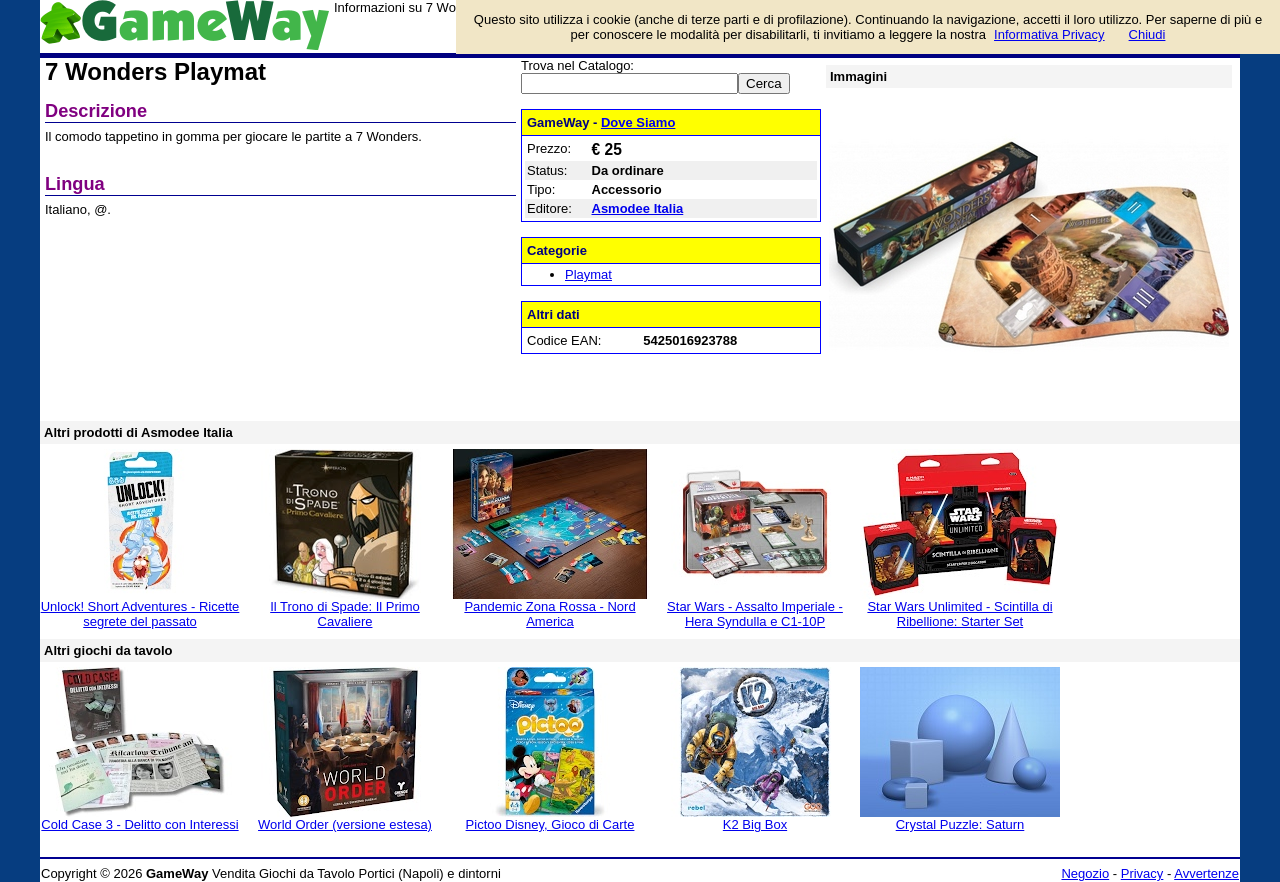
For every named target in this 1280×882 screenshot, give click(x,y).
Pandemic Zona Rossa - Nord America (549, 614)
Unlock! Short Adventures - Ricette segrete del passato (140, 614)
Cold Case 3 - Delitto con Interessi (139, 824)
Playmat (588, 274)
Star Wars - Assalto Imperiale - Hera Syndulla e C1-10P (755, 614)
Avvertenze (1206, 873)
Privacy (1142, 873)
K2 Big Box (755, 824)
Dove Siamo (638, 122)
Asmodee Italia (638, 208)
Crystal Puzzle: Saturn (960, 824)
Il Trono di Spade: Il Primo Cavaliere (345, 614)
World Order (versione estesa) (345, 824)
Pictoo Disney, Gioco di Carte (550, 824)
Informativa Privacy (1049, 34)
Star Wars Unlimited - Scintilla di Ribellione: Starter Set (959, 614)
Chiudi (1147, 34)
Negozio (1085, 873)
